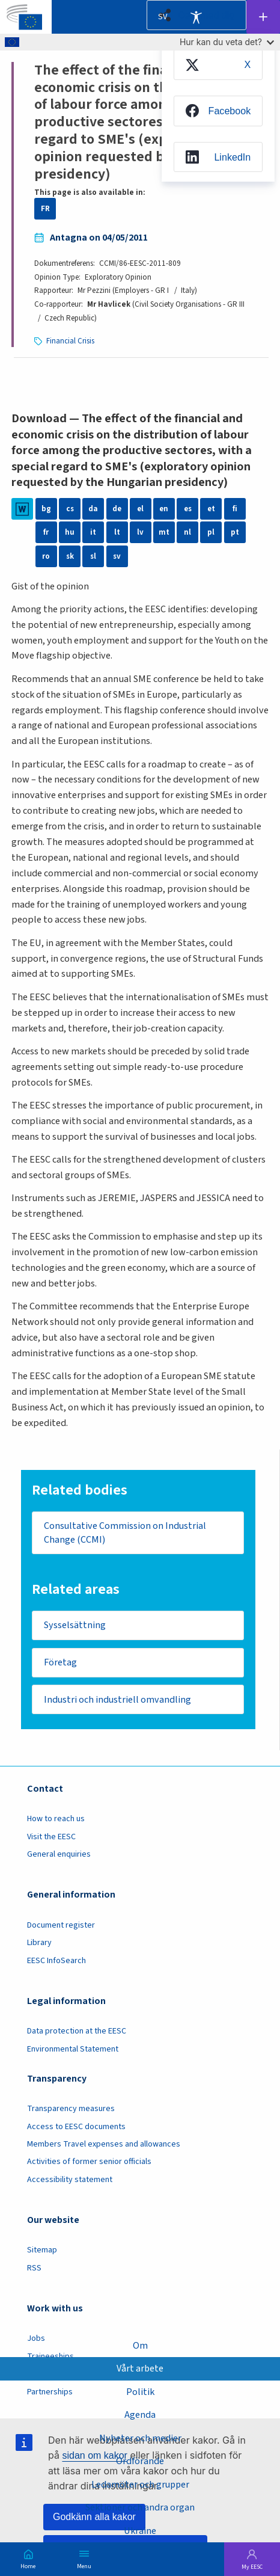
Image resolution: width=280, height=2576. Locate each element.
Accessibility (196, 17)
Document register (61, 1926)
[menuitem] (217, 65)
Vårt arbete (140, 2368)
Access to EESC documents (76, 2127)
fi (235, 508)
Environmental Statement (72, 2050)
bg (46, 508)
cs (70, 508)
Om (140, 2345)
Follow (263, 17)
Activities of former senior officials (89, 2163)
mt (164, 532)
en (164, 508)
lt (117, 532)
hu (70, 532)
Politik (140, 2391)
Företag (60, 1663)
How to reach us (56, 1820)
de (117, 508)
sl (93, 556)
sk (70, 556)
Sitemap (42, 2251)
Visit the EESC (51, 1838)
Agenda (140, 2414)
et (211, 508)
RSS (34, 2269)
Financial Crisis (70, 341)
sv (117, 556)
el (140, 508)
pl (211, 532)
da (93, 508)
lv (140, 532)
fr (46, 532)
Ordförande (140, 2461)
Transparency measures (71, 2110)
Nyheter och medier (140, 2437)
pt (235, 532)
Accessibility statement (69, 2180)
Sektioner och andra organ (140, 2507)
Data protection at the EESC (76, 2032)
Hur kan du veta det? (227, 42)
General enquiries (59, 1855)
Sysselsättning (75, 1625)
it (93, 532)
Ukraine (140, 2531)
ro (46, 556)
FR (45, 208)
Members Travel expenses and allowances (103, 2145)
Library (39, 1944)
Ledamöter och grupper (140, 2484)
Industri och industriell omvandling (118, 1700)
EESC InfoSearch (56, 1961)
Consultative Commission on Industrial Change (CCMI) (125, 1532)
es (187, 508)
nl (187, 532)
